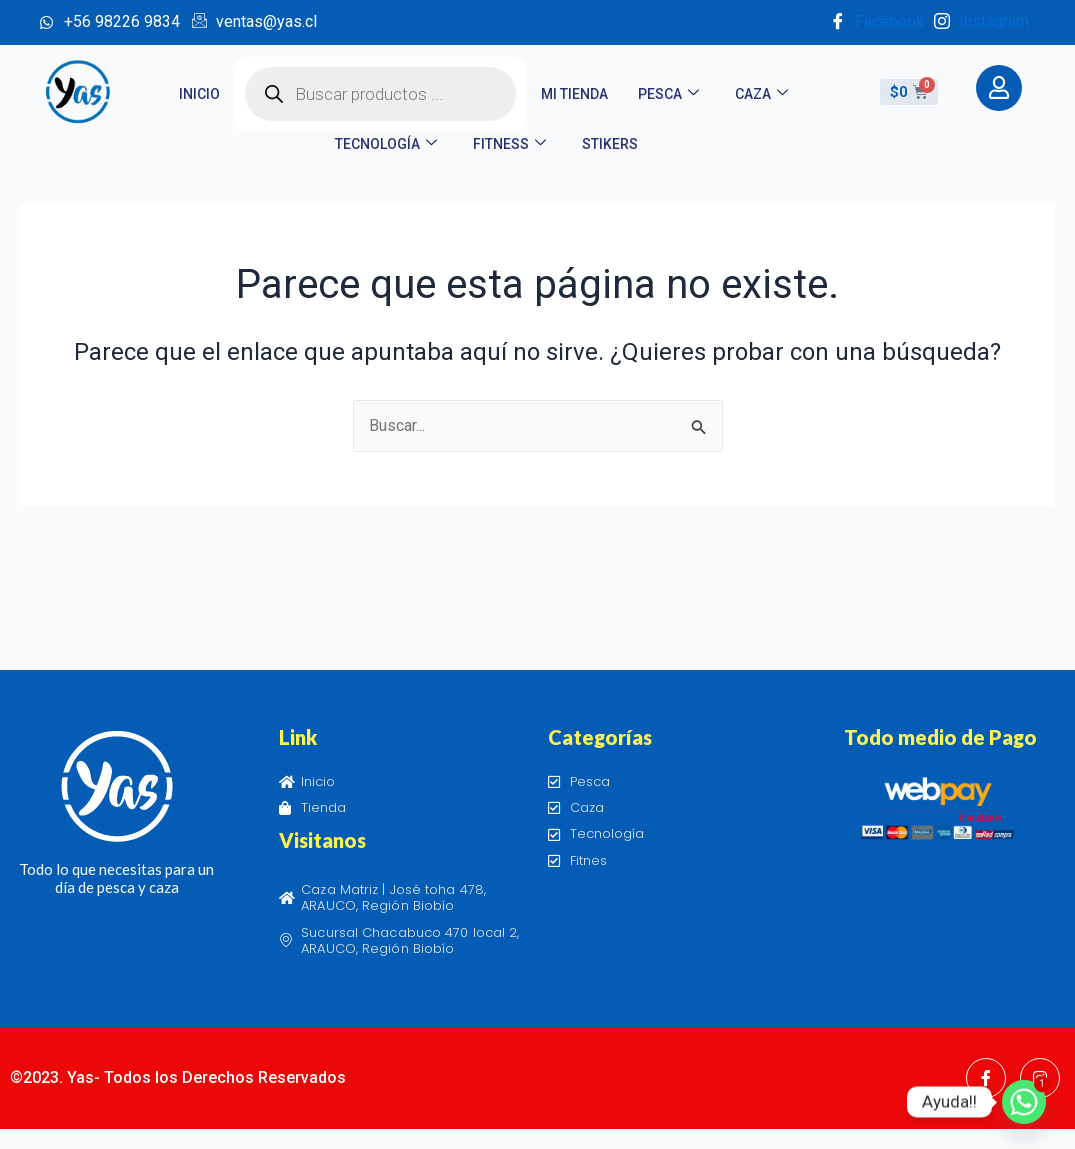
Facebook (877, 23)
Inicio (199, 94)
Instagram (981, 23)
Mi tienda (574, 94)
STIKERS (610, 144)
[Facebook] (986, 1078)
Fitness (509, 144)
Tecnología (386, 144)
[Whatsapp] (1024, 1102)
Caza (761, 94)
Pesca (668, 94)
